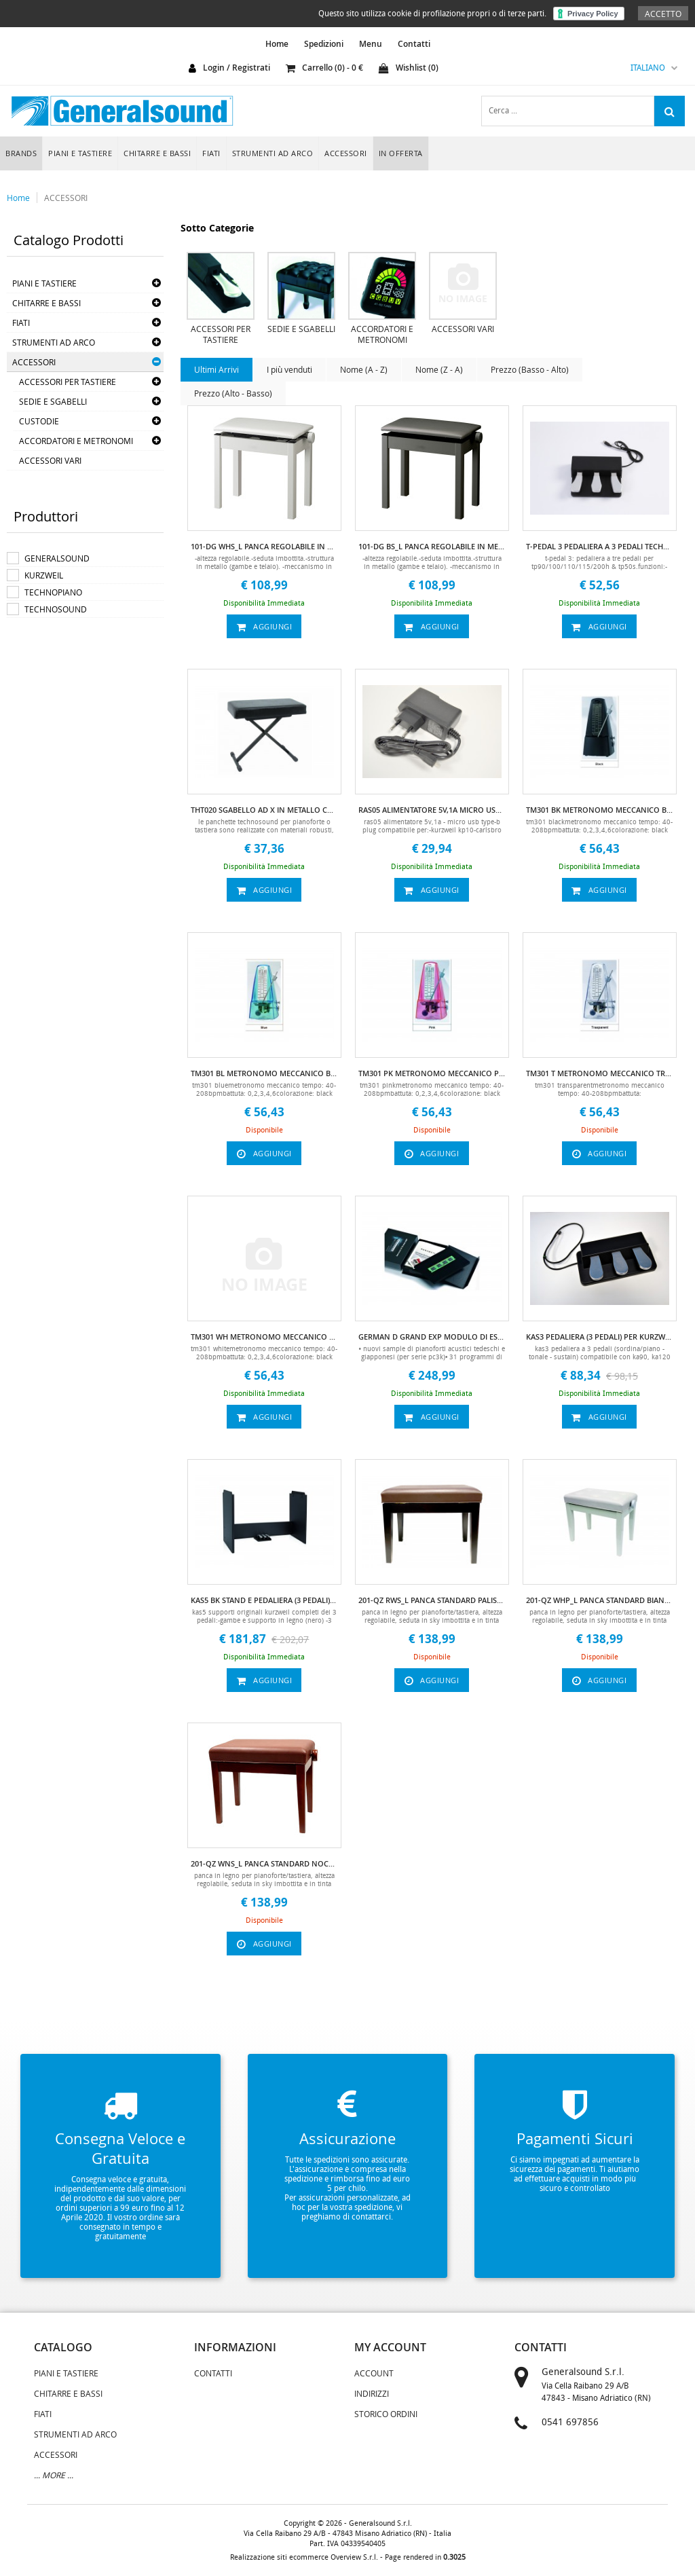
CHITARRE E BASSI (157, 153)
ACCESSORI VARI (50, 460)
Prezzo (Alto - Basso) (233, 393)
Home (18, 197)
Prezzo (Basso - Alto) (530, 369)
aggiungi (265, 626)
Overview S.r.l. (354, 2557)
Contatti (414, 44)
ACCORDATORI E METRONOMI (76, 440)
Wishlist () (408, 67)
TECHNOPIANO (53, 592)
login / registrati (236, 67)
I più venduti (289, 369)
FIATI (211, 153)
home (276, 44)
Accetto (663, 13)
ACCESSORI (345, 153)
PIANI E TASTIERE (80, 153)
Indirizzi (371, 2393)
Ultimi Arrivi (216, 369)
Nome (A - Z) (364, 369)
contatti (540, 2347)
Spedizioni (323, 44)
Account (374, 2373)
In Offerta (401, 153)
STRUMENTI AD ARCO (273, 153)
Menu (370, 44)
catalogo (63, 2347)
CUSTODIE (39, 421)
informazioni (235, 2347)
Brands (21, 153)
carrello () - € (324, 67)
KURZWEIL (43, 575)
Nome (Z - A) (439, 369)
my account (390, 2347)
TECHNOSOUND (55, 609)
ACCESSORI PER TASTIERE (67, 381)
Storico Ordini (385, 2413)
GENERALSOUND (57, 558)
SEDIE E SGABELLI (53, 401)
